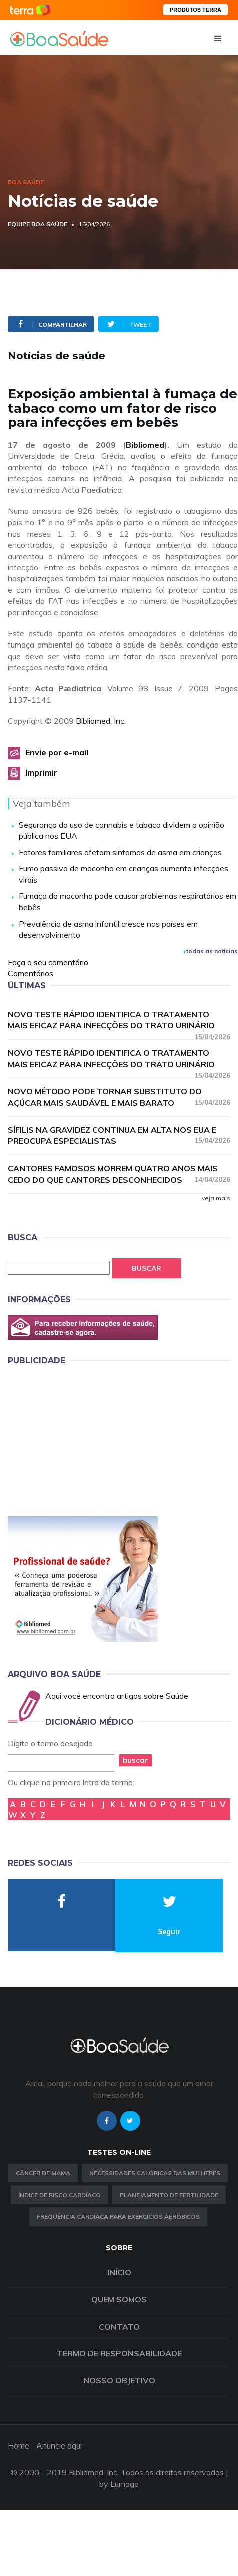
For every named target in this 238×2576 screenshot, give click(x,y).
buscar (135, 1760)
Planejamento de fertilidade (169, 2195)
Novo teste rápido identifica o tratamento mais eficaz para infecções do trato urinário (119, 1020)
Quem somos (119, 2299)
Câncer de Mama (43, 2173)
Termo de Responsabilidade (119, 2353)
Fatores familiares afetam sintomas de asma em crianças (120, 852)
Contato (119, 2327)
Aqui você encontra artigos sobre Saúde (116, 1696)
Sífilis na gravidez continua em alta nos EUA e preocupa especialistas (119, 1135)
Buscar (146, 1268)
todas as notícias (211, 951)
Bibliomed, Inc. (101, 721)
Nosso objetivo (119, 2380)
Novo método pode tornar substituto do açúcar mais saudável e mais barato (119, 1097)
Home (18, 2445)
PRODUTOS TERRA (195, 10)
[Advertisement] (83, 1439)
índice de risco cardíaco (59, 2195)
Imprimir (41, 772)
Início (119, 2272)
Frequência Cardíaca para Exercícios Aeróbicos (118, 2216)
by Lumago (119, 2484)
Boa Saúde (26, 182)
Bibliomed (145, 445)
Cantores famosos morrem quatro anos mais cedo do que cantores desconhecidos (119, 1174)
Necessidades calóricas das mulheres (154, 2173)
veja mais (216, 1198)
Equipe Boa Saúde (37, 224)
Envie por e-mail (56, 752)
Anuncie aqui (59, 2445)
